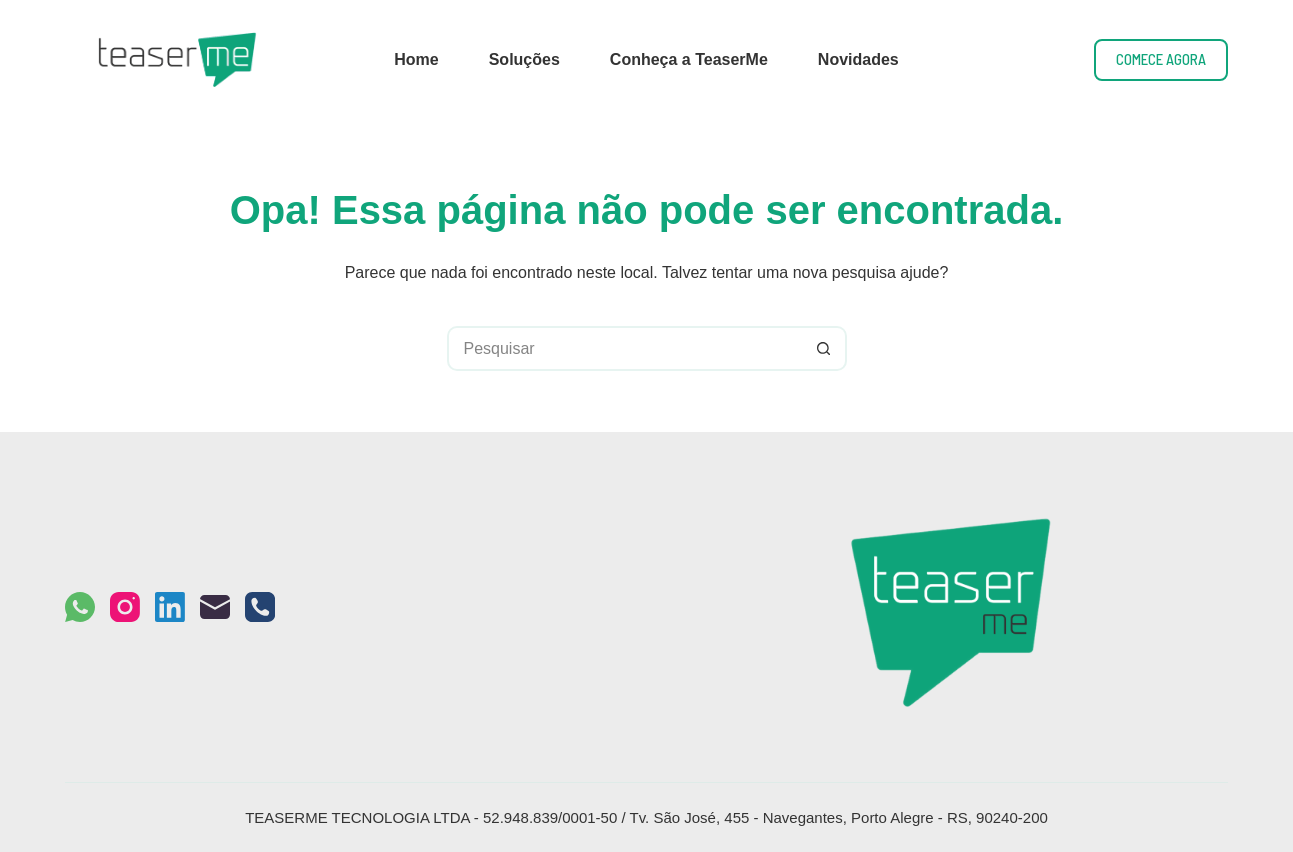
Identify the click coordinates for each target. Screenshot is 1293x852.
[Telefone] (260, 607)
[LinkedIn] (170, 607)
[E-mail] (215, 607)
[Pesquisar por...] (624, 348)
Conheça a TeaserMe (689, 59)
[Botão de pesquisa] (824, 348)
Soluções (524, 59)
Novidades (858, 59)
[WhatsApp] (80, 607)
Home (416, 59)
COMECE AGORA (1161, 59)
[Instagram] (125, 607)
